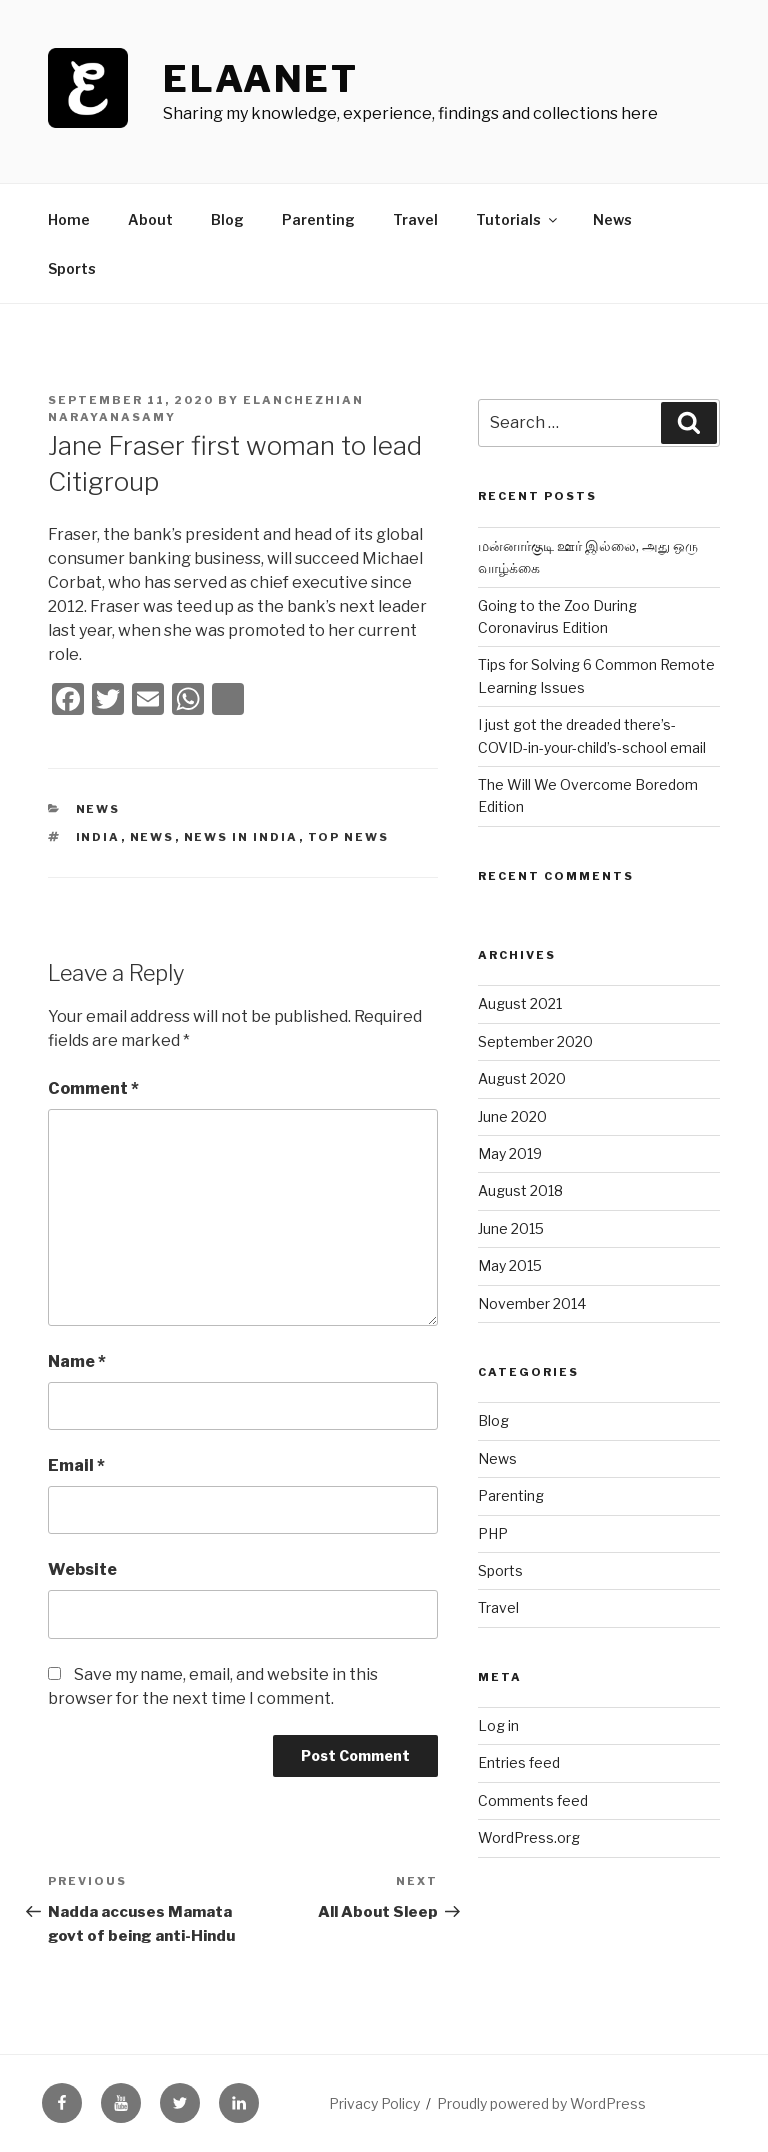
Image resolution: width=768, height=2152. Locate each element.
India (98, 837)
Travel (415, 219)
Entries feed (519, 1762)
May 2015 (510, 1265)
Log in (498, 1725)
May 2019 (510, 1153)
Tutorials (518, 219)
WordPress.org (529, 1837)
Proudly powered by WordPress (541, 2103)
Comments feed (533, 1800)
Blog (227, 219)
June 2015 (511, 1228)
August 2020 (522, 1078)
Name (77, 1361)
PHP (493, 1533)
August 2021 (520, 1003)
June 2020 (512, 1116)
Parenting (318, 219)
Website (82, 1569)
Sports (72, 268)
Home (69, 219)
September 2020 (535, 1041)
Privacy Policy (374, 2103)
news (152, 837)
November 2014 (532, 1303)
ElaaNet (261, 79)
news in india (241, 837)
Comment (93, 1088)
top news (349, 837)
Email (76, 1465)
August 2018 (520, 1190)
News (612, 219)
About (150, 219)
